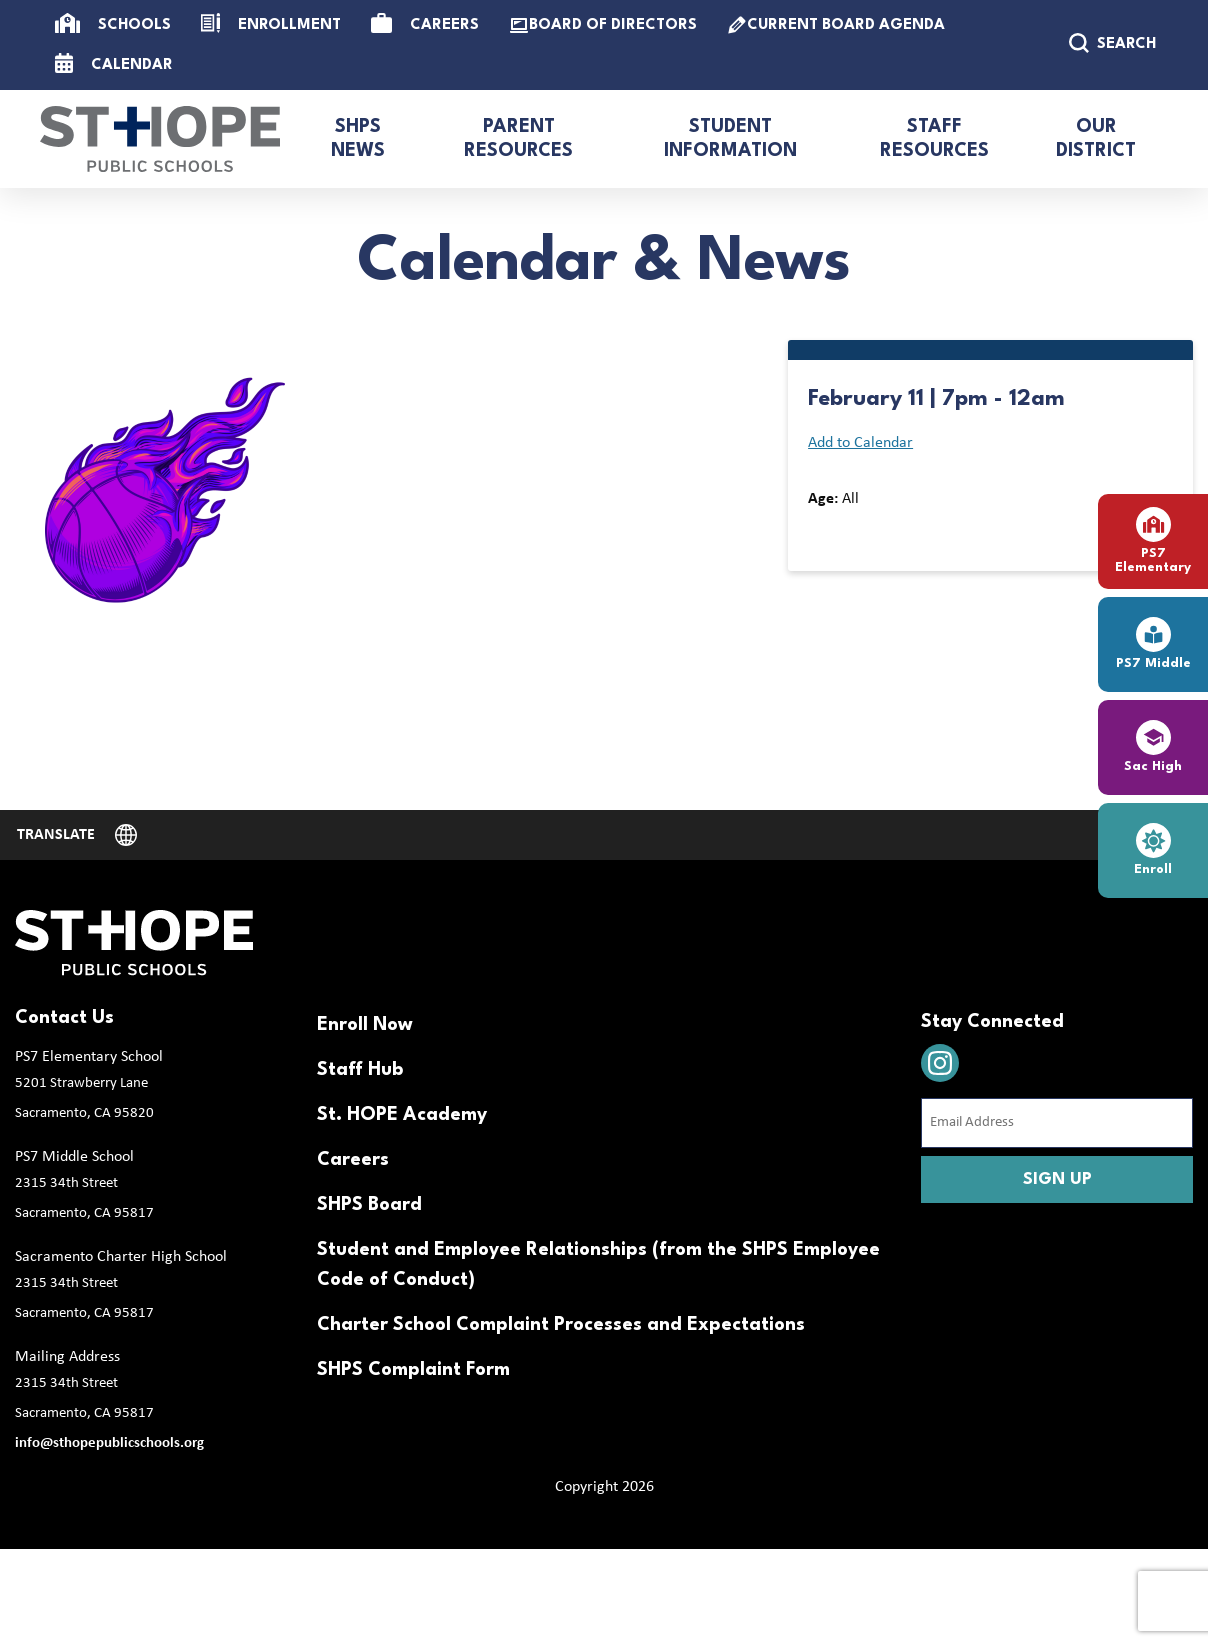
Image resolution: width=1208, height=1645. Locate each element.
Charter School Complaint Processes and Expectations (561, 1325)
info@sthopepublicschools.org (109, 1443)
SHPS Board (369, 1205)
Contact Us (64, 1018)
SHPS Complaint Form (413, 1370)
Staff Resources (934, 139)
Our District (1096, 139)
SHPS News (358, 139)
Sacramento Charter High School (121, 1257)
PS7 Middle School (74, 1157)
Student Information (730, 139)
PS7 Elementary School (89, 1057)
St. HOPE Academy (402, 1115)
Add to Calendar (860, 443)
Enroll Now (365, 1025)
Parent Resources (518, 139)
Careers (353, 1160)
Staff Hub (360, 1070)
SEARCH (1112, 43)
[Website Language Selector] (77, 835)
